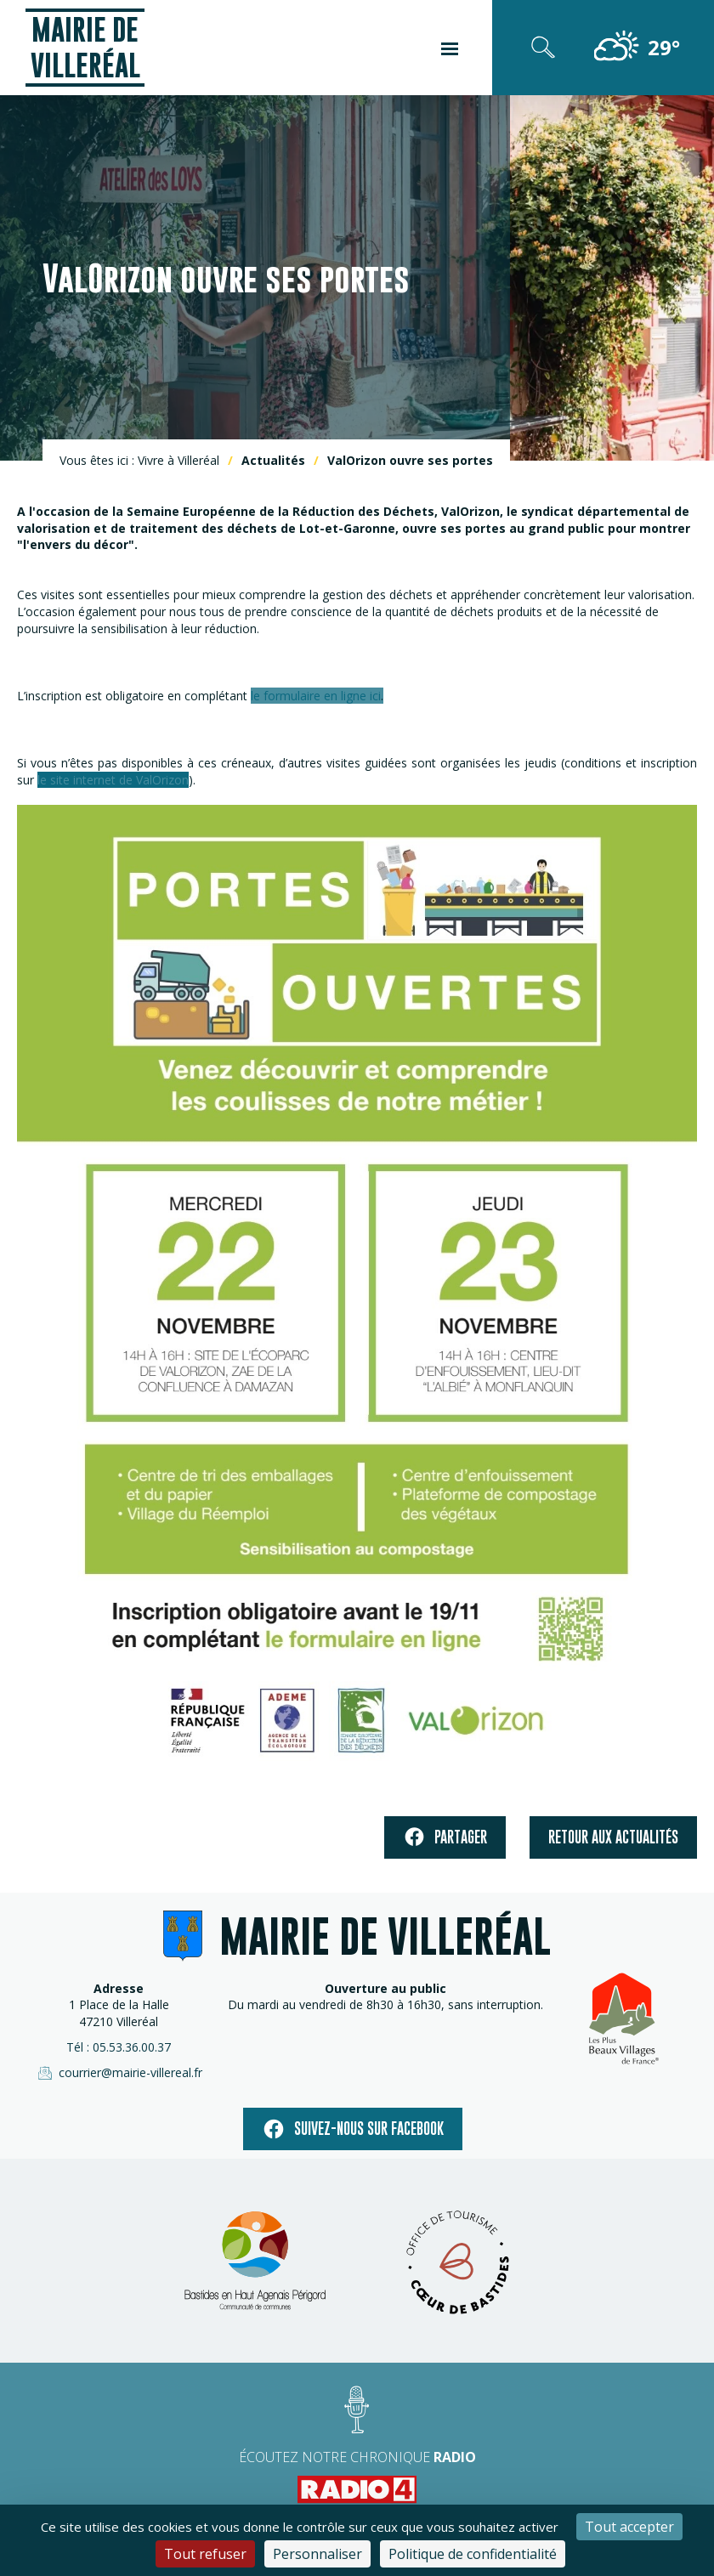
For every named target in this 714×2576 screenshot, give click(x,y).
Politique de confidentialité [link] (472, 2554)
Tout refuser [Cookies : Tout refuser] (205, 2554)
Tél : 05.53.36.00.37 (118, 2047)
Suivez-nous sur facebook (353, 2129)
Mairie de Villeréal (85, 47)
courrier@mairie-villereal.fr (119, 2073)
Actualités (273, 460)
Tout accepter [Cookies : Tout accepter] (629, 2526)
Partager (445, 1837)
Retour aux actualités (613, 1837)
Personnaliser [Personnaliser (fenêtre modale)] (317, 2554)
